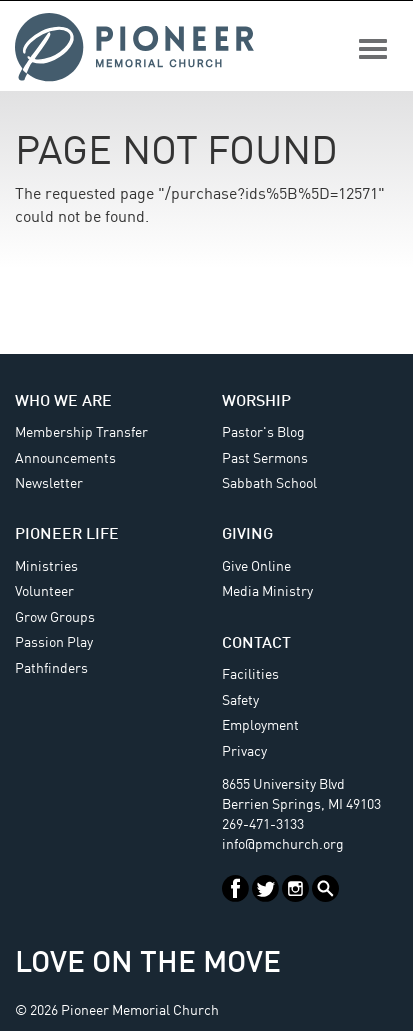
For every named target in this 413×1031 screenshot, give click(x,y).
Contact (256, 644)
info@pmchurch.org (283, 845)
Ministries (46, 567)
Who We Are (63, 402)
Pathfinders (51, 669)
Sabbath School (269, 484)
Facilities (250, 675)
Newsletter (49, 484)
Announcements (65, 459)
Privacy (244, 752)
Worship (256, 402)
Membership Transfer (81, 433)
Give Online (256, 567)
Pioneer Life (67, 535)
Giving (247, 535)
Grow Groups (55, 618)
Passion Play (54, 643)
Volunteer (44, 592)
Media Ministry (267, 592)
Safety (240, 701)
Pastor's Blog (263, 433)
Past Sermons (265, 459)
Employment (260, 726)
